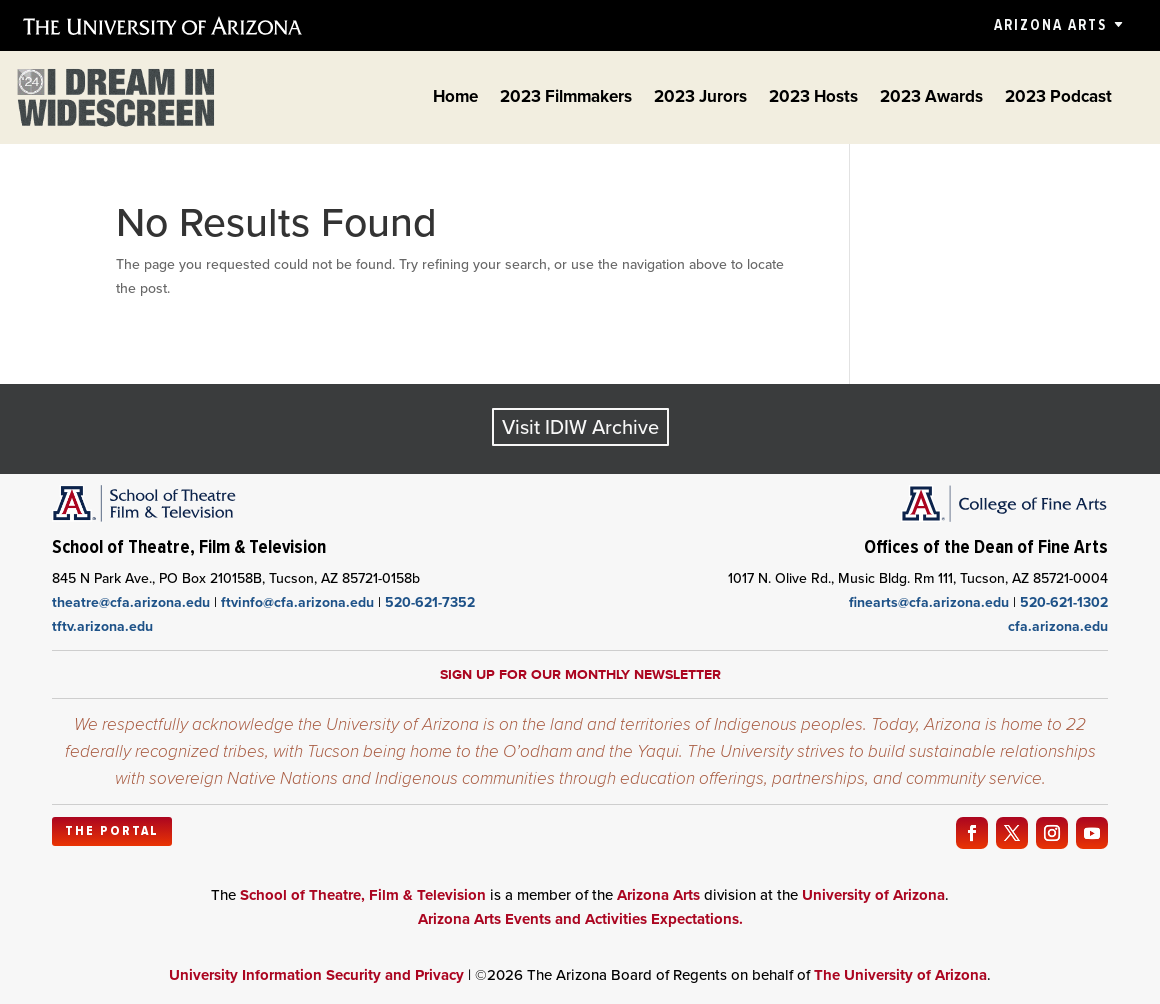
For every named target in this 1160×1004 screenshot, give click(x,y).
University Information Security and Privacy (316, 975)
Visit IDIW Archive (580, 427)
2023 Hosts (813, 99)
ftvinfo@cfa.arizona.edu (297, 602)
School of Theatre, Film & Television (363, 895)
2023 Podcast (1058, 99)
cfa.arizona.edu (1058, 626)
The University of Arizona (900, 975)
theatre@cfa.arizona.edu (131, 602)
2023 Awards (931, 99)
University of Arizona (873, 895)
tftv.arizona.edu (102, 626)
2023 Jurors (700, 99)
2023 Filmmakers (566, 99)
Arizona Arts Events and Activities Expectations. (580, 919)
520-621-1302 (1064, 602)
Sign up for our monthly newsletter (580, 674)
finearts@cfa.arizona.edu (929, 602)
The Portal (112, 831)
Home (455, 99)
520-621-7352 (430, 602)
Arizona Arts (1050, 25)
